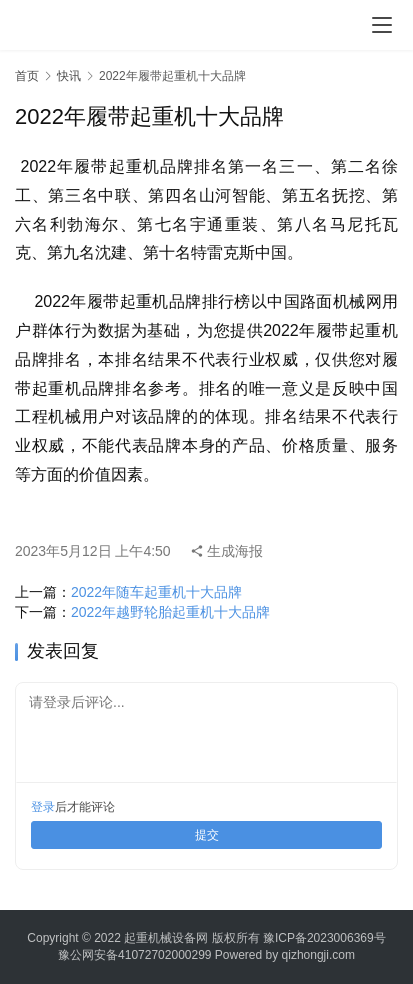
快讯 (69, 76)
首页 (27, 76)
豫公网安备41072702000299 (134, 955)
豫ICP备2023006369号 (324, 938)
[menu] (382, 25)
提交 (207, 835)
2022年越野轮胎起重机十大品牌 (170, 612)
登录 (43, 807)
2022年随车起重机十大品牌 (156, 592)
